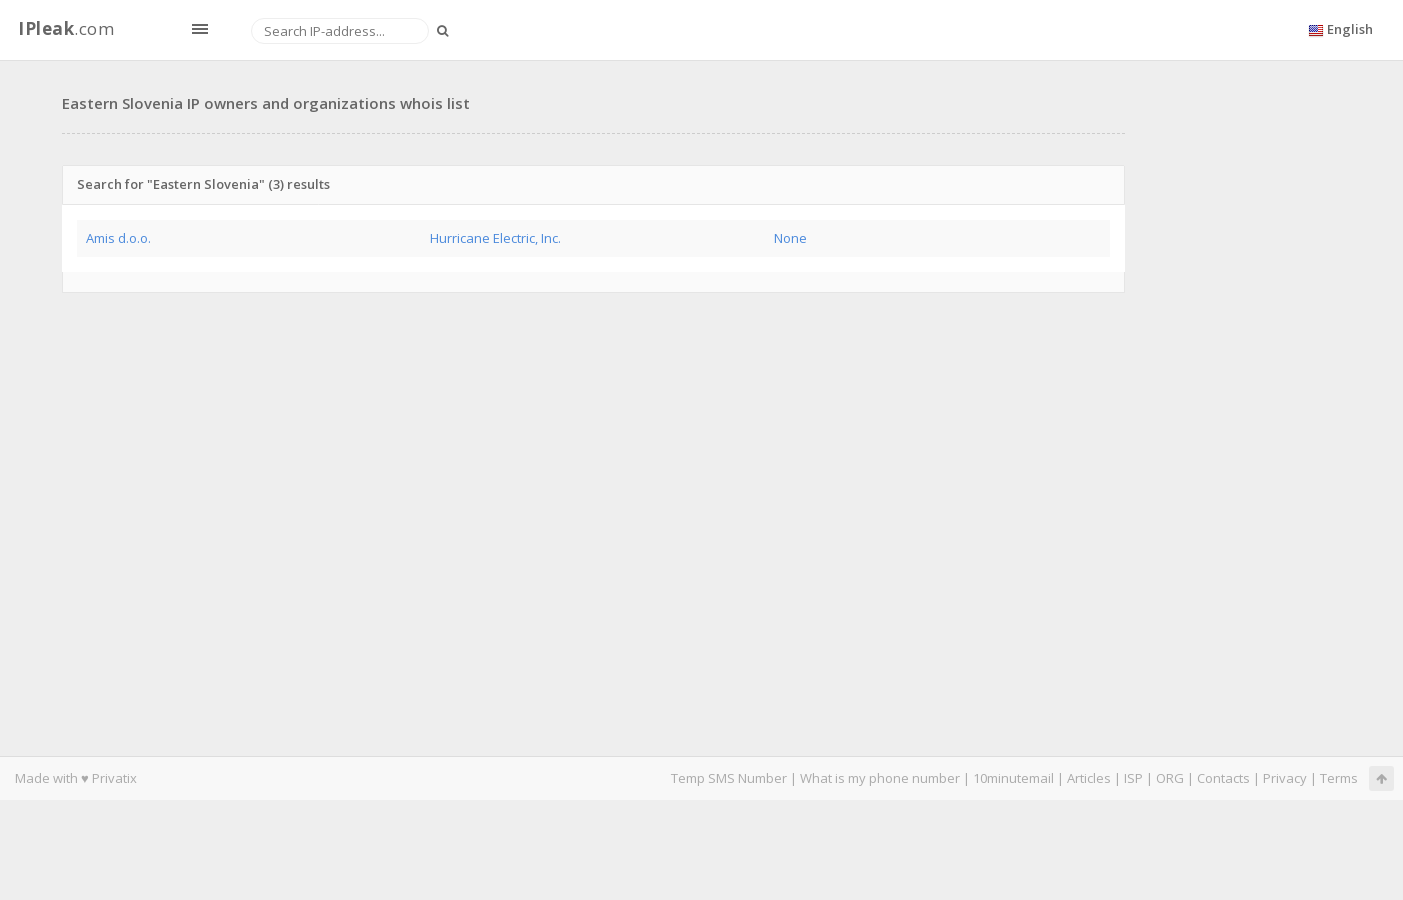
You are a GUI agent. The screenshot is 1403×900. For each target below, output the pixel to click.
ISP (1133, 778)
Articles (1089, 778)
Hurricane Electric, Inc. (495, 238)
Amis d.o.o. (118, 238)
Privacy (1285, 778)
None (790, 238)
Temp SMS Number (729, 778)
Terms (1339, 778)
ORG (1170, 778)
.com (66, 28)
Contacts (1223, 778)
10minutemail (1013, 778)
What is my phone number (880, 778)
